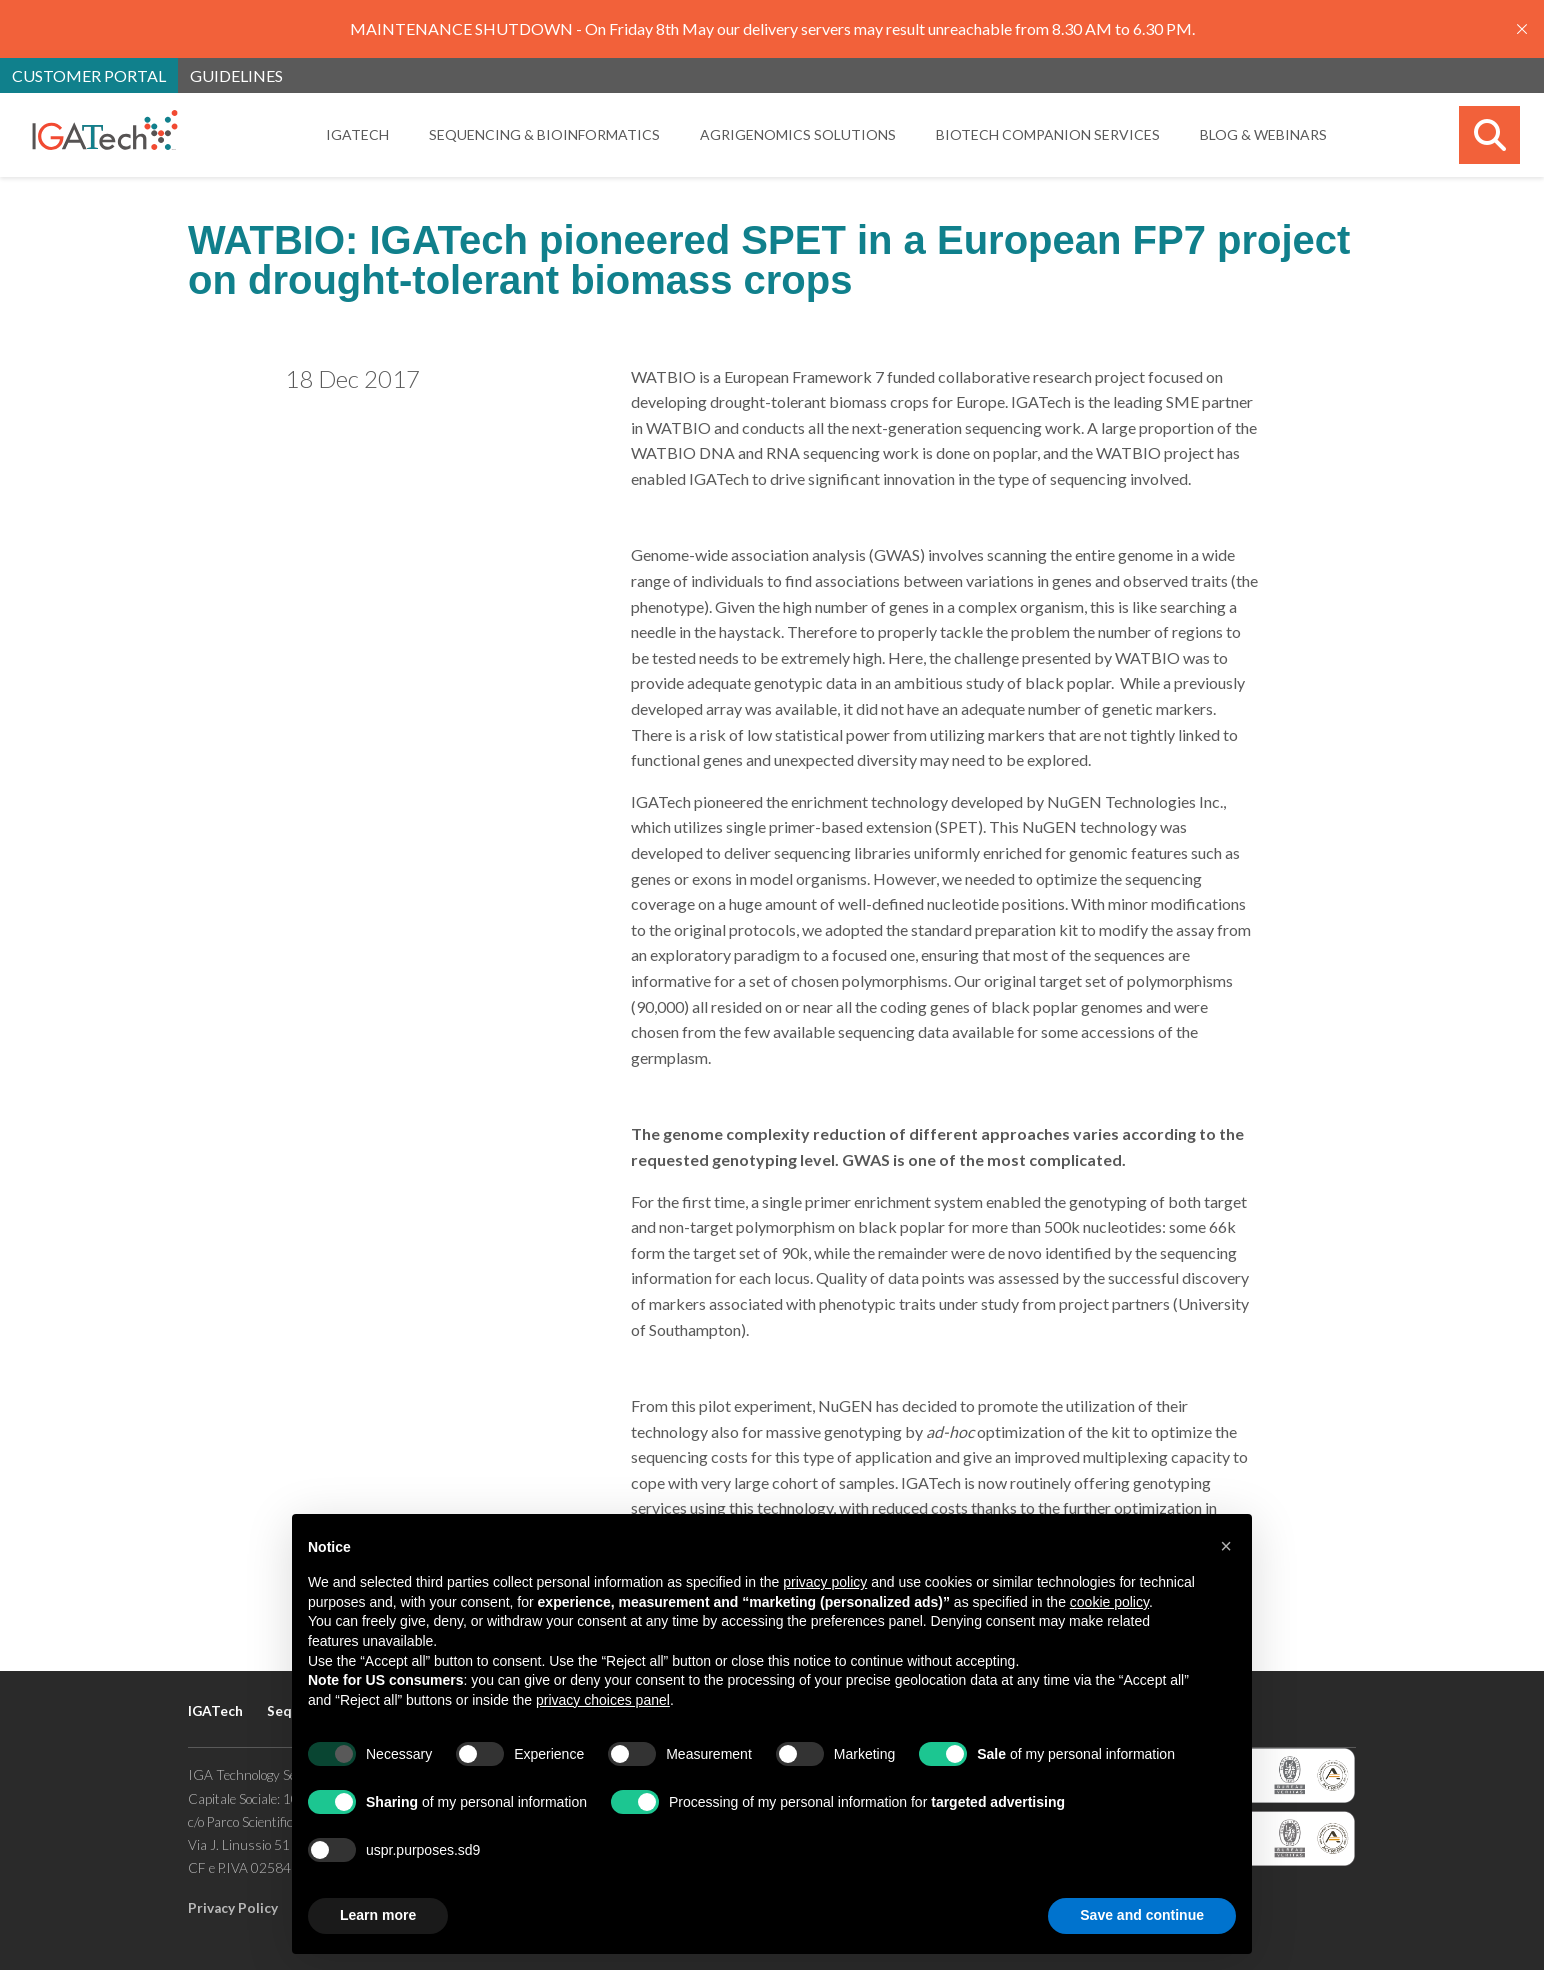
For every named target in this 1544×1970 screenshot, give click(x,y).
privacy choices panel (603, 1700)
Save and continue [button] (1142, 1915)
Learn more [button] (378, 1915)
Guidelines (236, 75)
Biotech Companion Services (1048, 134)
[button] (1226, 1546)
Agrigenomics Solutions (798, 134)
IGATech (357, 134)
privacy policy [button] (825, 1582)
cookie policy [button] (1109, 1602)
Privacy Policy (233, 1908)
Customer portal (89, 75)
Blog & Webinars (1263, 134)
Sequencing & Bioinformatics (544, 134)
